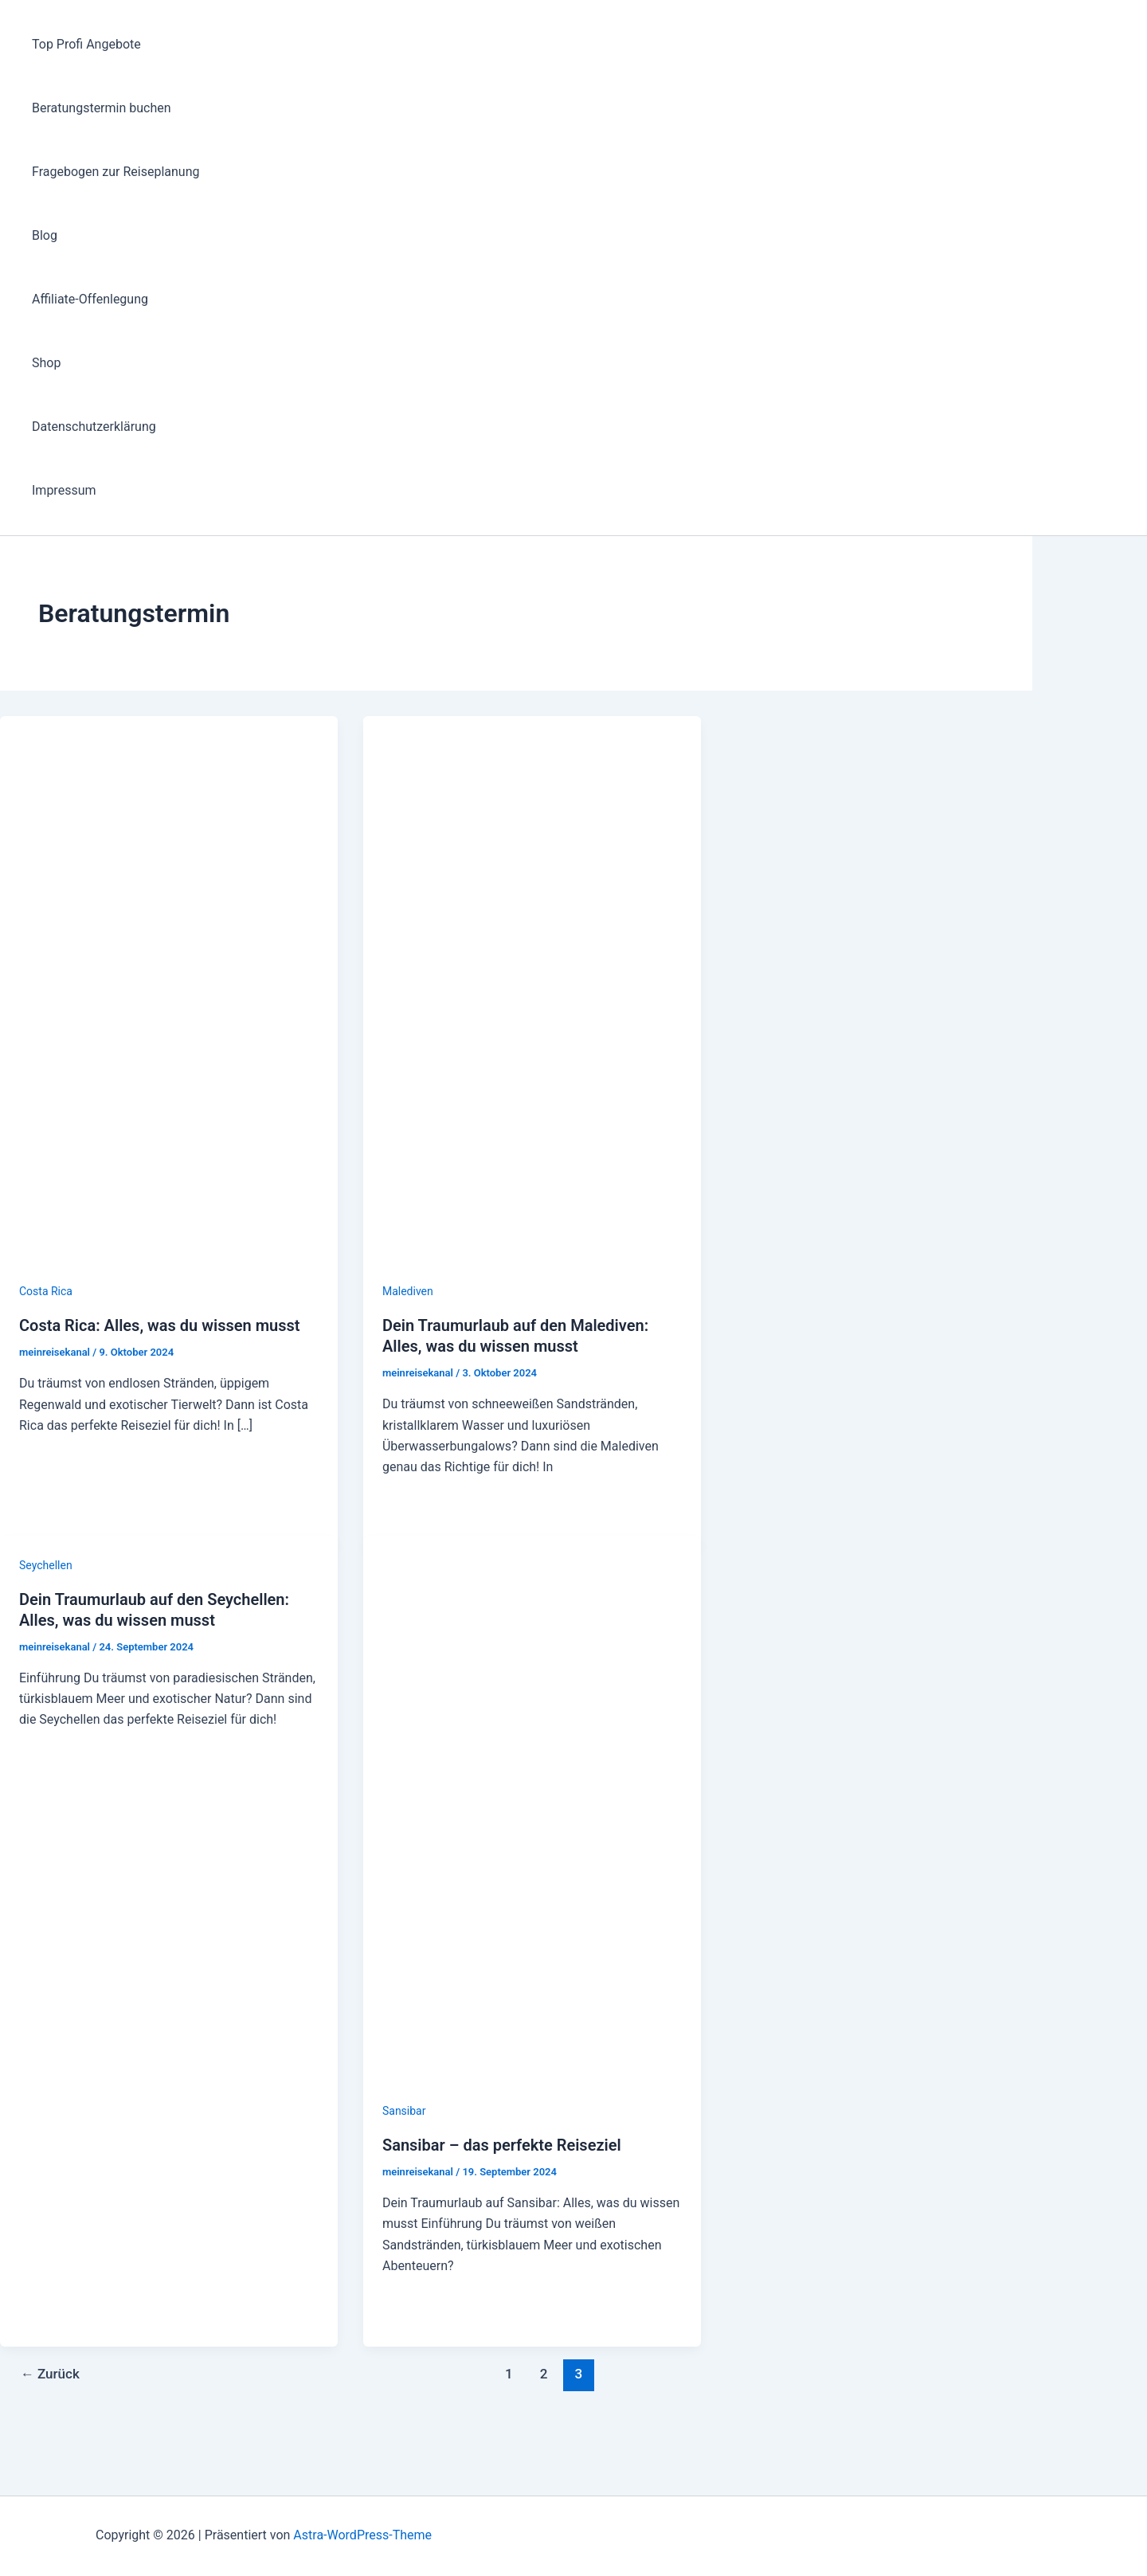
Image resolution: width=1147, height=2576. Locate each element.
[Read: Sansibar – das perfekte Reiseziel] (532, 2089)
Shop (46, 362)
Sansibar (404, 2110)
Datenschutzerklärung (94, 426)
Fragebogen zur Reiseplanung (115, 171)
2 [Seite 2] (544, 2374)
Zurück (50, 2374)
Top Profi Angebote (86, 44)
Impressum (64, 490)
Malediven (407, 1291)
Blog (44, 235)
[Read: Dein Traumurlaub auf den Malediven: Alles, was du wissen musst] (532, 1270)
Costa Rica (45, 1291)
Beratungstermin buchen (101, 107)
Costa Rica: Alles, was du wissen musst (159, 1325)
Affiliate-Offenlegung (90, 299)
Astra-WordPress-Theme (362, 2535)
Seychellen (45, 1565)
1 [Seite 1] (509, 2374)
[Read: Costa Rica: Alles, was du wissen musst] (169, 1270)
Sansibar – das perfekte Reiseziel (501, 2145)
